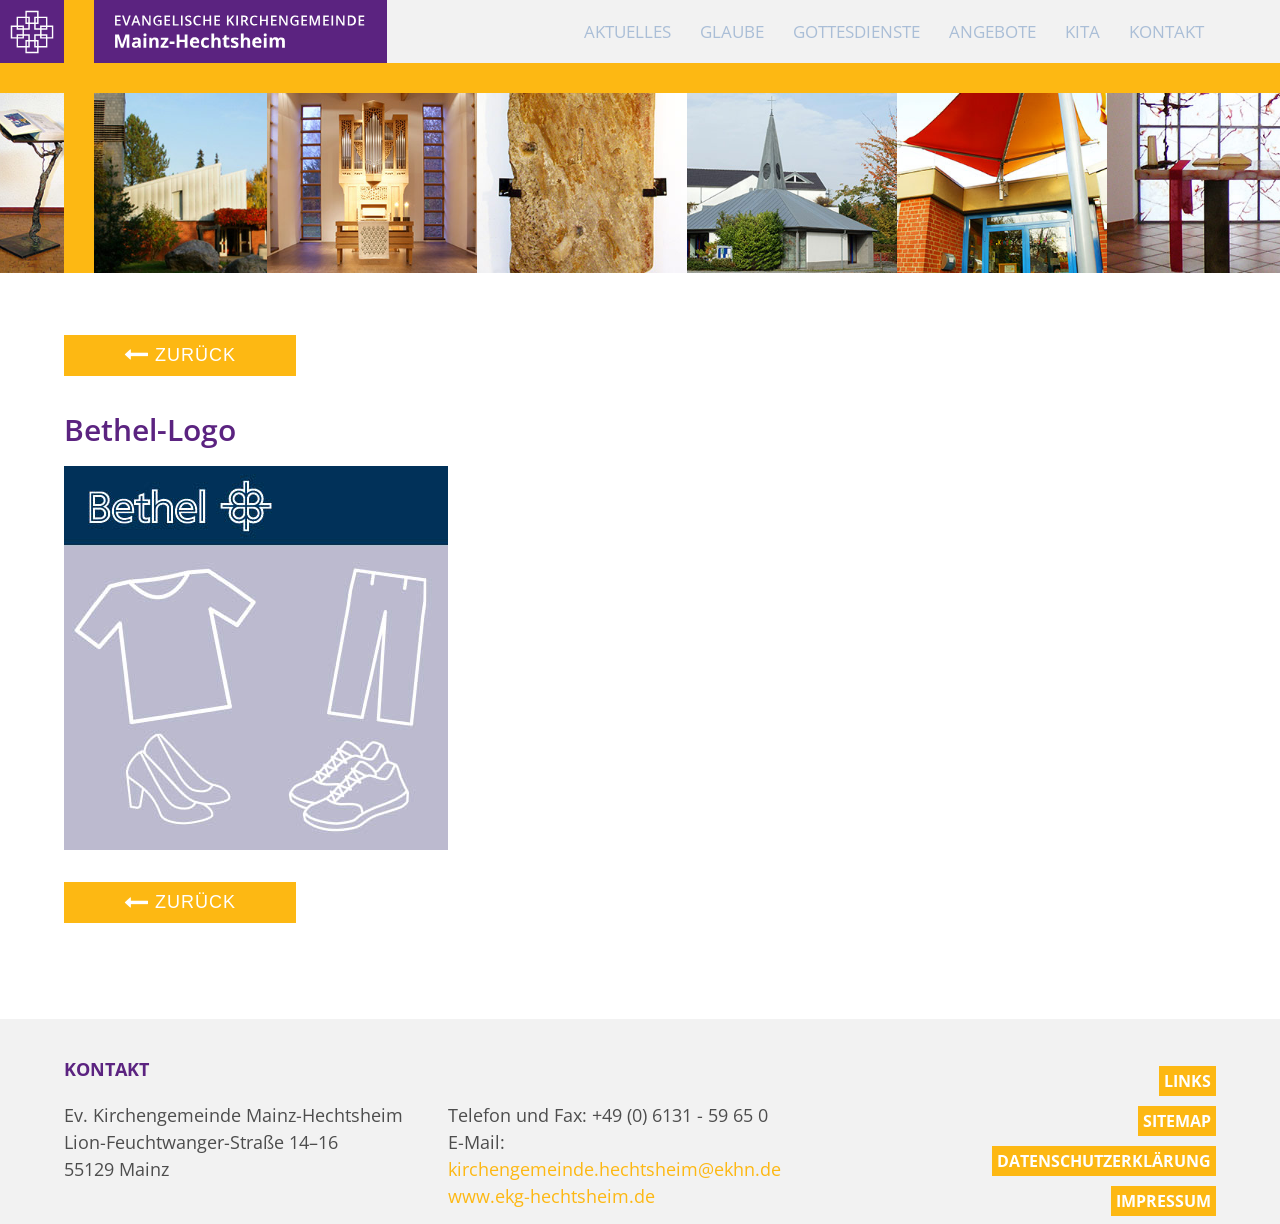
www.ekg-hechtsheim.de (551, 1196)
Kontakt (1166, 31)
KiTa (1082, 31)
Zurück (180, 355)
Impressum (1163, 1201)
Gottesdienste (856, 31)
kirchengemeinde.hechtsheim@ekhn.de (614, 1169)
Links (1187, 1081)
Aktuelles (627, 31)
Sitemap (1177, 1121)
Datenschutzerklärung (1104, 1161)
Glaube (732, 31)
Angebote (992, 31)
